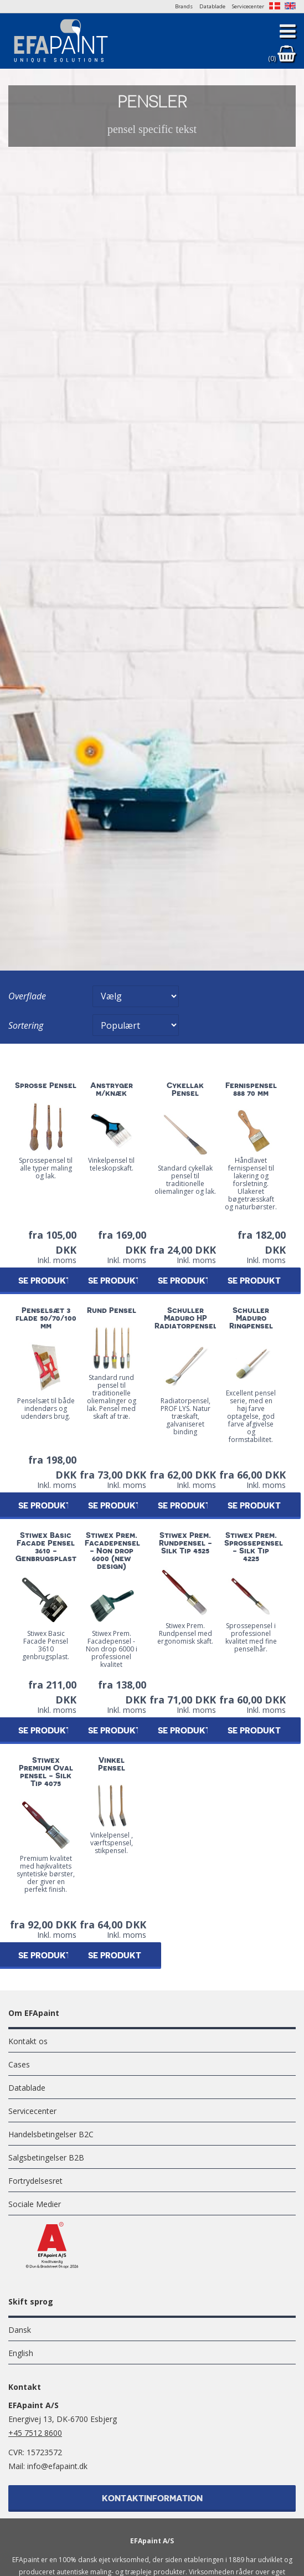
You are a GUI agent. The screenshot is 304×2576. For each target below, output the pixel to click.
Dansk (19, 2329)
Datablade (212, 6)
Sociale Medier (34, 2204)
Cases (19, 2064)
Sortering (25, 1025)
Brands (184, 6)
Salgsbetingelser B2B (46, 2157)
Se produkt (114, 1281)
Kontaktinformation (152, 2499)
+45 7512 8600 (35, 2433)
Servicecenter (248, 6)
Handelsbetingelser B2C (51, 2134)
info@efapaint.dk (57, 2466)
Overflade (27, 996)
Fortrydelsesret (35, 2180)
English (20, 2353)
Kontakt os (28, 2041)
